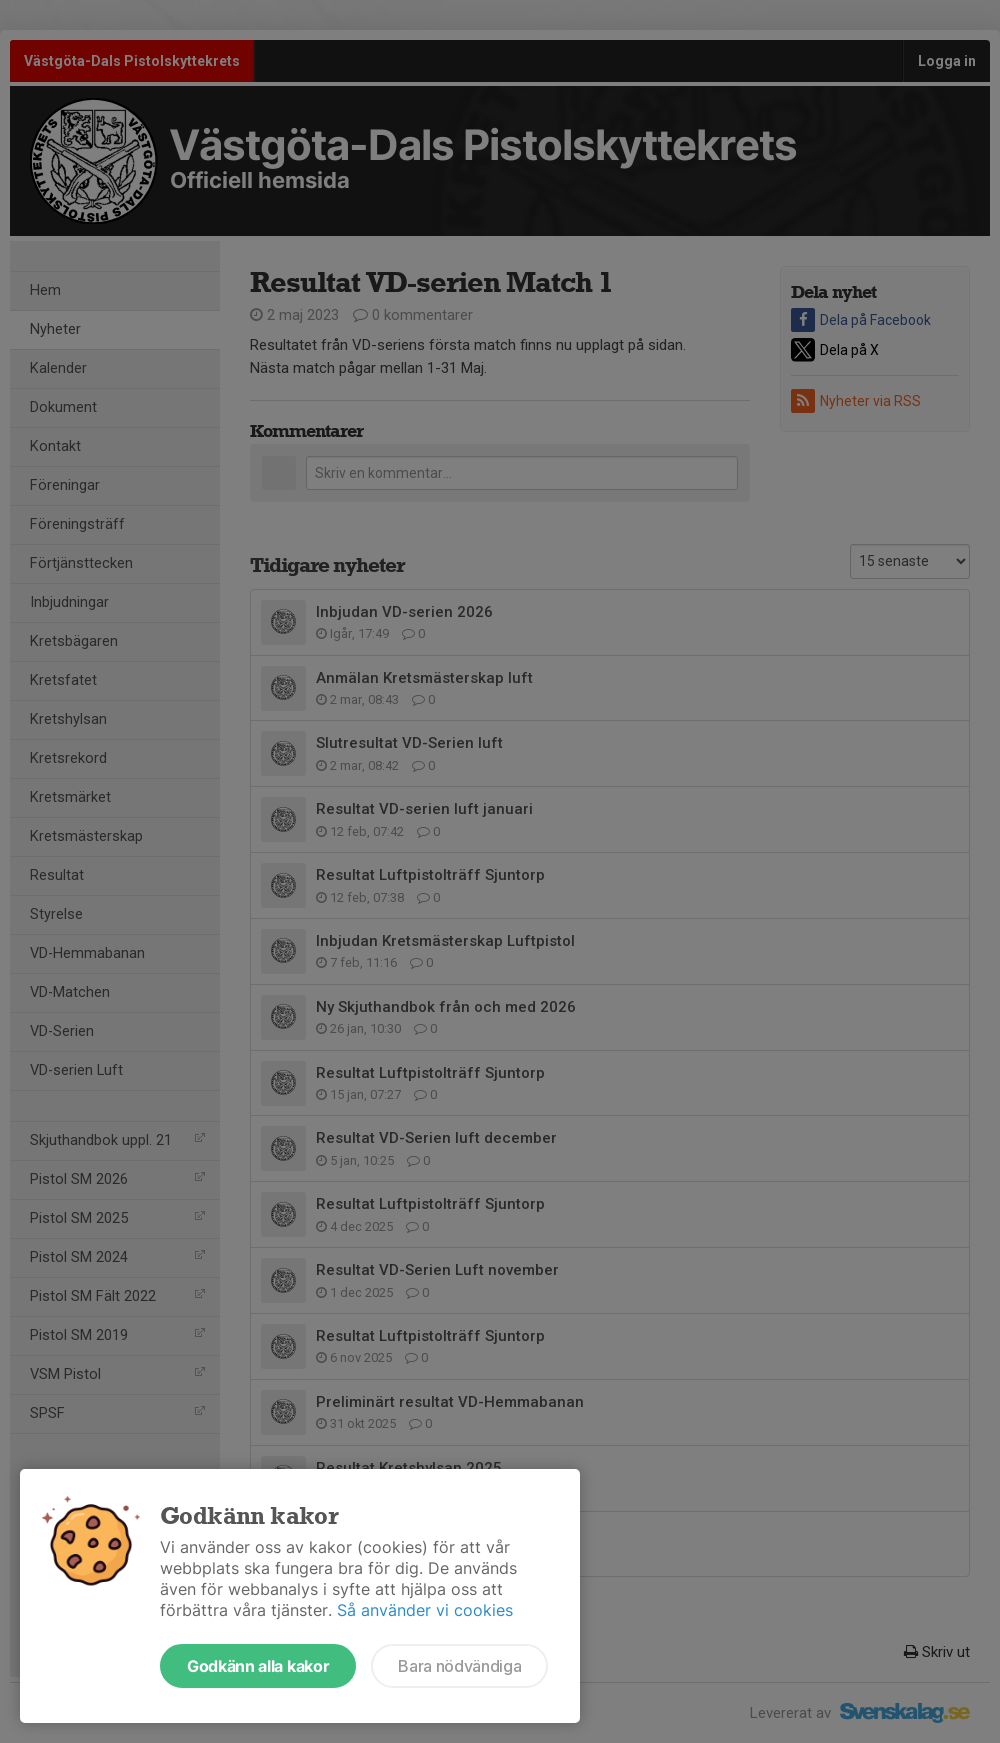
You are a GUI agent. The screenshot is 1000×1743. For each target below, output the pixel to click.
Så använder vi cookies (425, 1610)
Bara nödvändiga (459, 1666)
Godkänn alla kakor (258, 1666)
